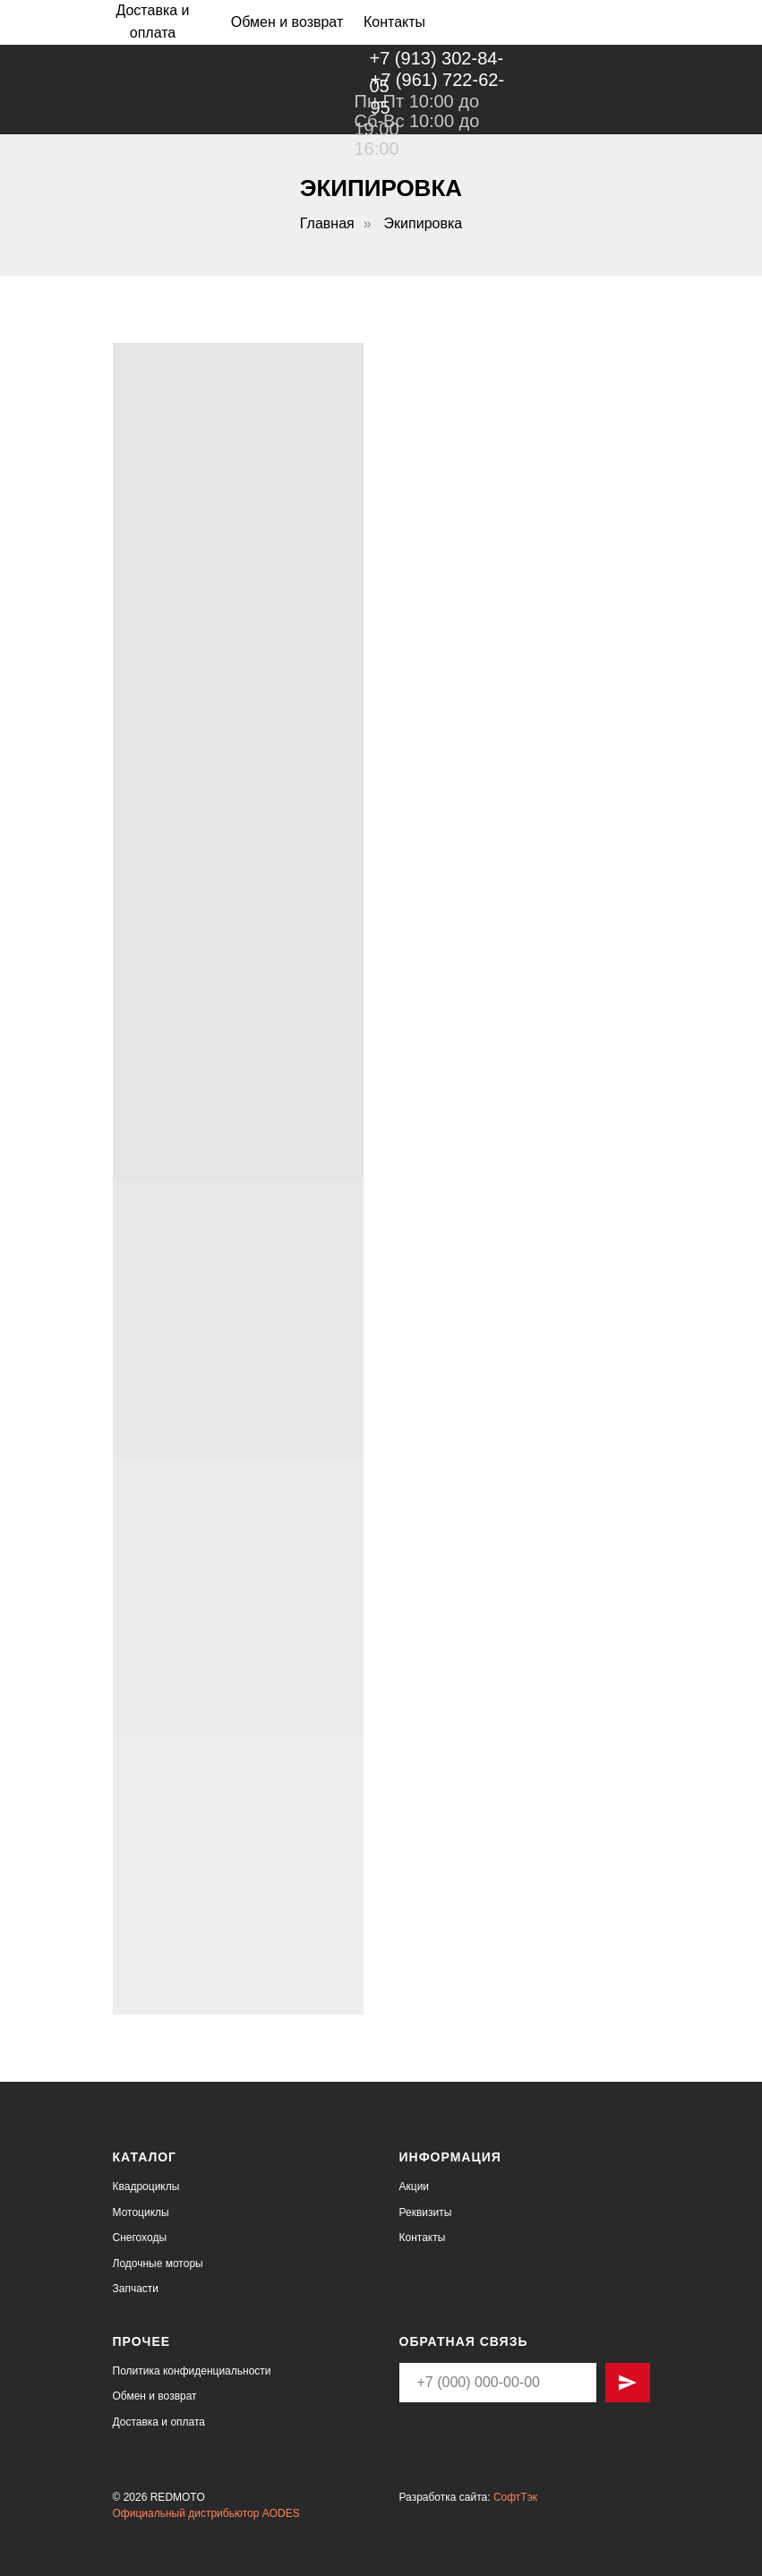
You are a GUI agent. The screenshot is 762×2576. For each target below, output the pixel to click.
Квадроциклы (146, 2186)
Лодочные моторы (158, 2263)
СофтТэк (515, 2497)
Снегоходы (140, 2237)
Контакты (422, 2237)
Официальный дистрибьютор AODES (206, 2513)
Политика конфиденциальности (192, 2371)
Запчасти (136, 2288)
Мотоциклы (141, 2212)
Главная (327, 223)
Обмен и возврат (155, 2396)
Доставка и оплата (159, 2422)
